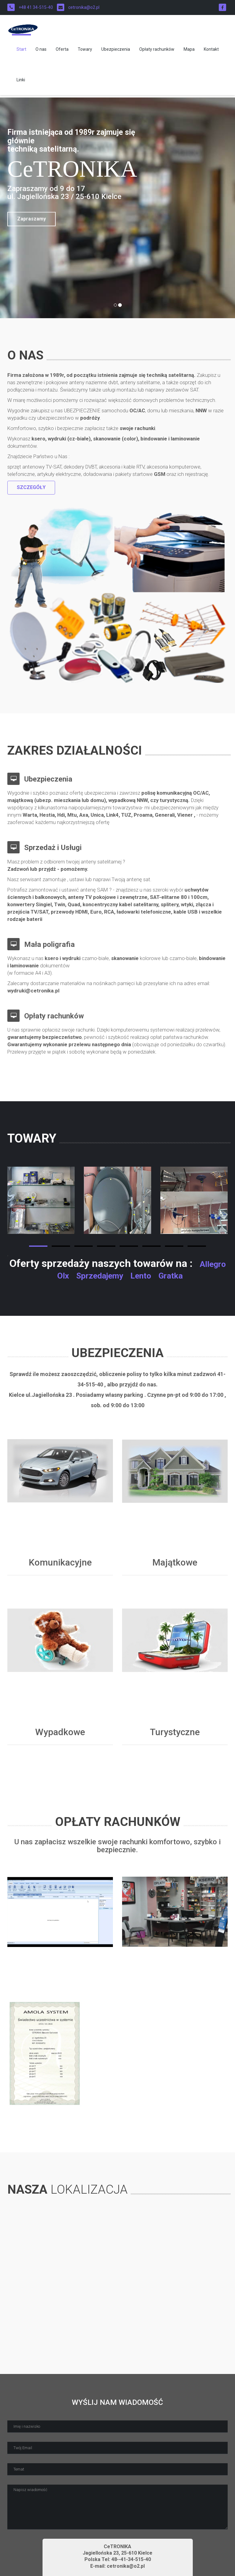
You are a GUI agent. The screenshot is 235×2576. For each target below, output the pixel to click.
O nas (41, 51)
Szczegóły (31, 487)
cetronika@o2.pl (78, 7)
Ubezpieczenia (115, 51)
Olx (63, 1275)
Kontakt (211, 51)
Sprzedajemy (99, 1275)
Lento (140, 1275)
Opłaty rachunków (156, 51)
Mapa (189, 51)
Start (21, 51)
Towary (85, 51)
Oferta (62, 51)
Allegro (213, 1264)
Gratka (171, 1275)
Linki (21, 82)
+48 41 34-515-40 (30, 7)
